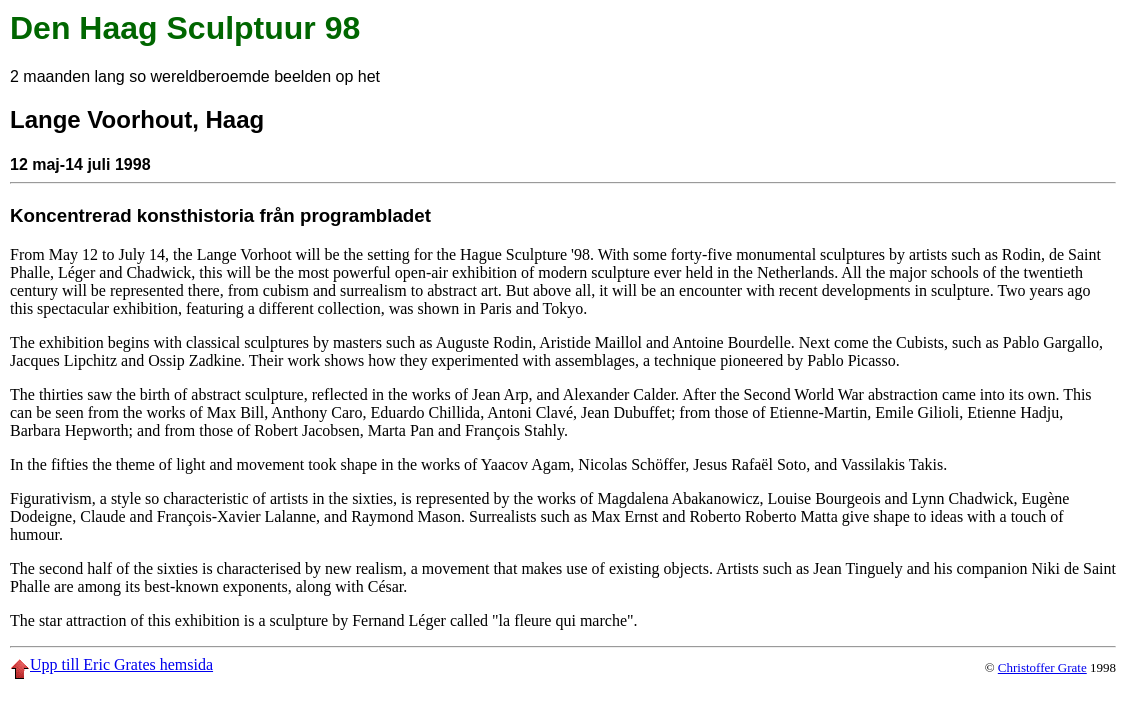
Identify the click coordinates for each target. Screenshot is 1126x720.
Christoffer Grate (1042, 667)
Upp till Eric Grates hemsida (111, 664)
